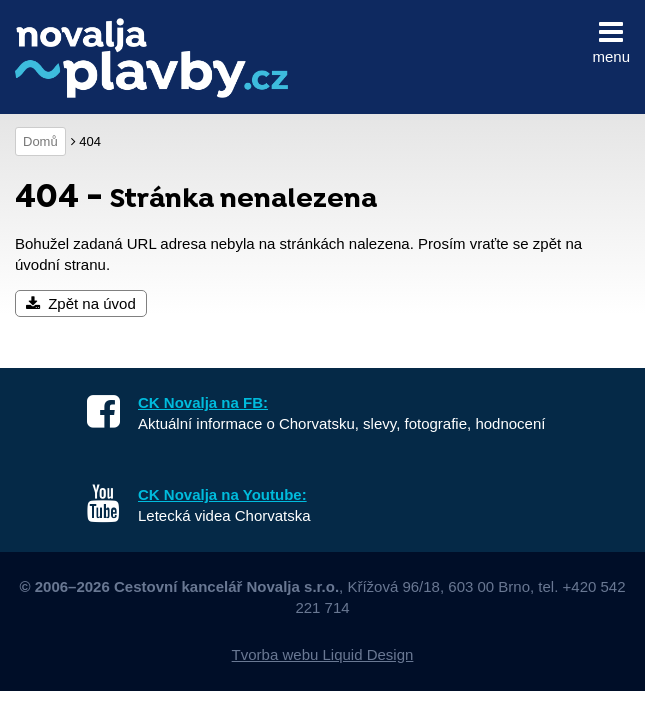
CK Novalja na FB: (203, 402)
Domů (40, 141)
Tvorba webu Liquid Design (323, 654)
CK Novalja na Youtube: (222, 494)
